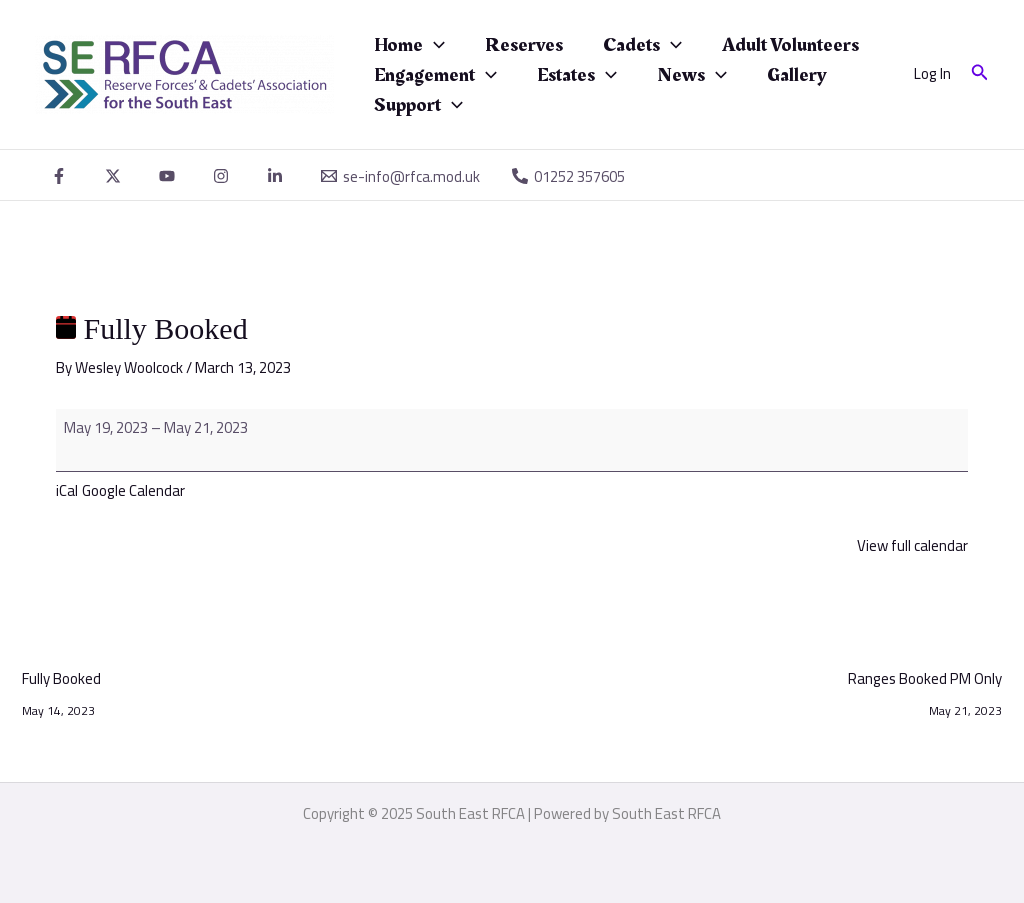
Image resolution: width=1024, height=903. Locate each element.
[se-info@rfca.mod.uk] (400, 176)
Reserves (524, 45)
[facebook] (62, 176)
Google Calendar (133, 490)
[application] (434, 45)
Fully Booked (61, 681)
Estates (577, 75)
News (692, 75)
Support (418, 105)
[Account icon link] (932, 74)
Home (409, 45)
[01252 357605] (568, 176)
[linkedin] (278, 176)
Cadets (642, 45)
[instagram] (224, 176)
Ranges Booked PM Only (925, 681)
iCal (67, 490)
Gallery (797, 75)
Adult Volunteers (790, 45)
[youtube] (170, 176)
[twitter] (116, 176)
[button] (980, 74)
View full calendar (912, 545)
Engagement (435, 75)
